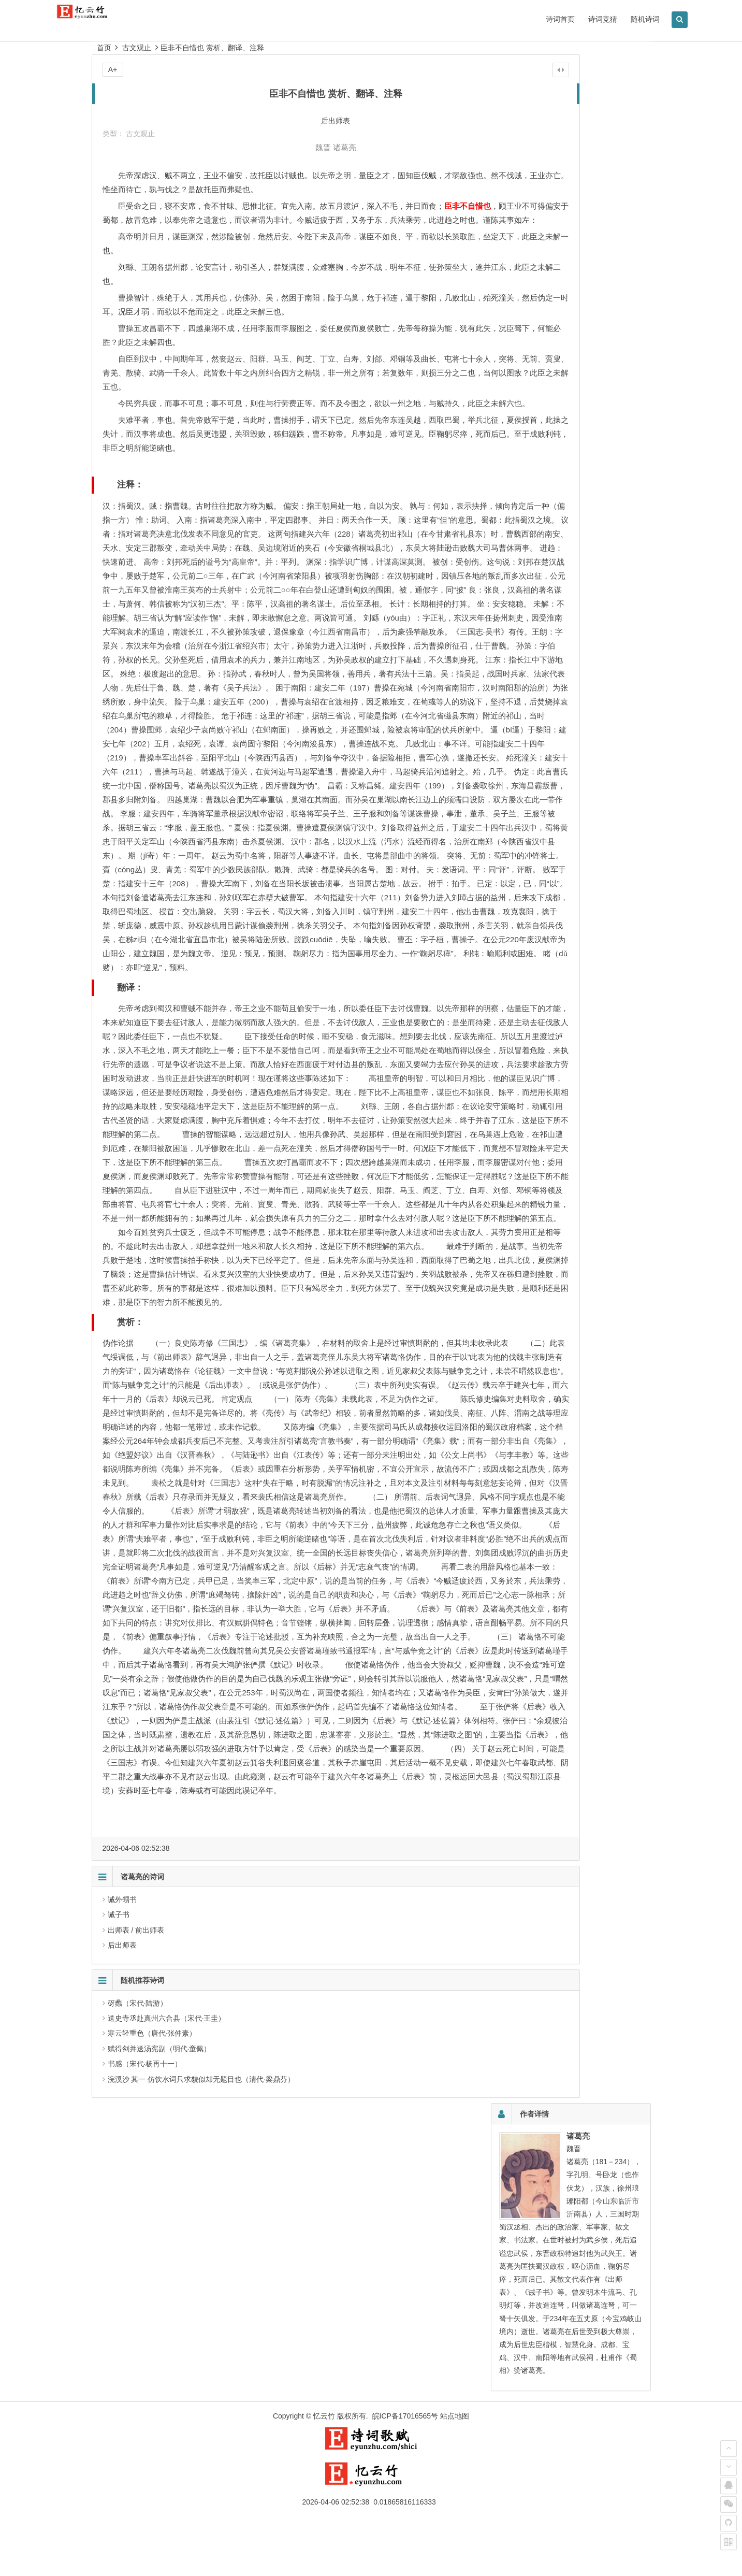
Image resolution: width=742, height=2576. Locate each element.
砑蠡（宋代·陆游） (138, 2353)
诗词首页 (518, 19)
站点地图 (454, 2472)
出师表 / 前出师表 (136, 2280)
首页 (104, 48)
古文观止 (136, 48)
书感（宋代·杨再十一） (145, 2413)
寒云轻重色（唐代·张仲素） (152, 2383)
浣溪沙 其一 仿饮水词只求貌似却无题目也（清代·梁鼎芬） (201, 2429)
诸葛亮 (297, 147)
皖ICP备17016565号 (405, 2472)
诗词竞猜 (560, 19)
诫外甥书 (122, 2249)
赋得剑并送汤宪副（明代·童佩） (159, 2398)
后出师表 (122, 2295)
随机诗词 (603, 19)
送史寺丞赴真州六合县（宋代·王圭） (167, 2368)
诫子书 (118, 2264)
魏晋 (275, 147)
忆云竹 (324, 2472)
